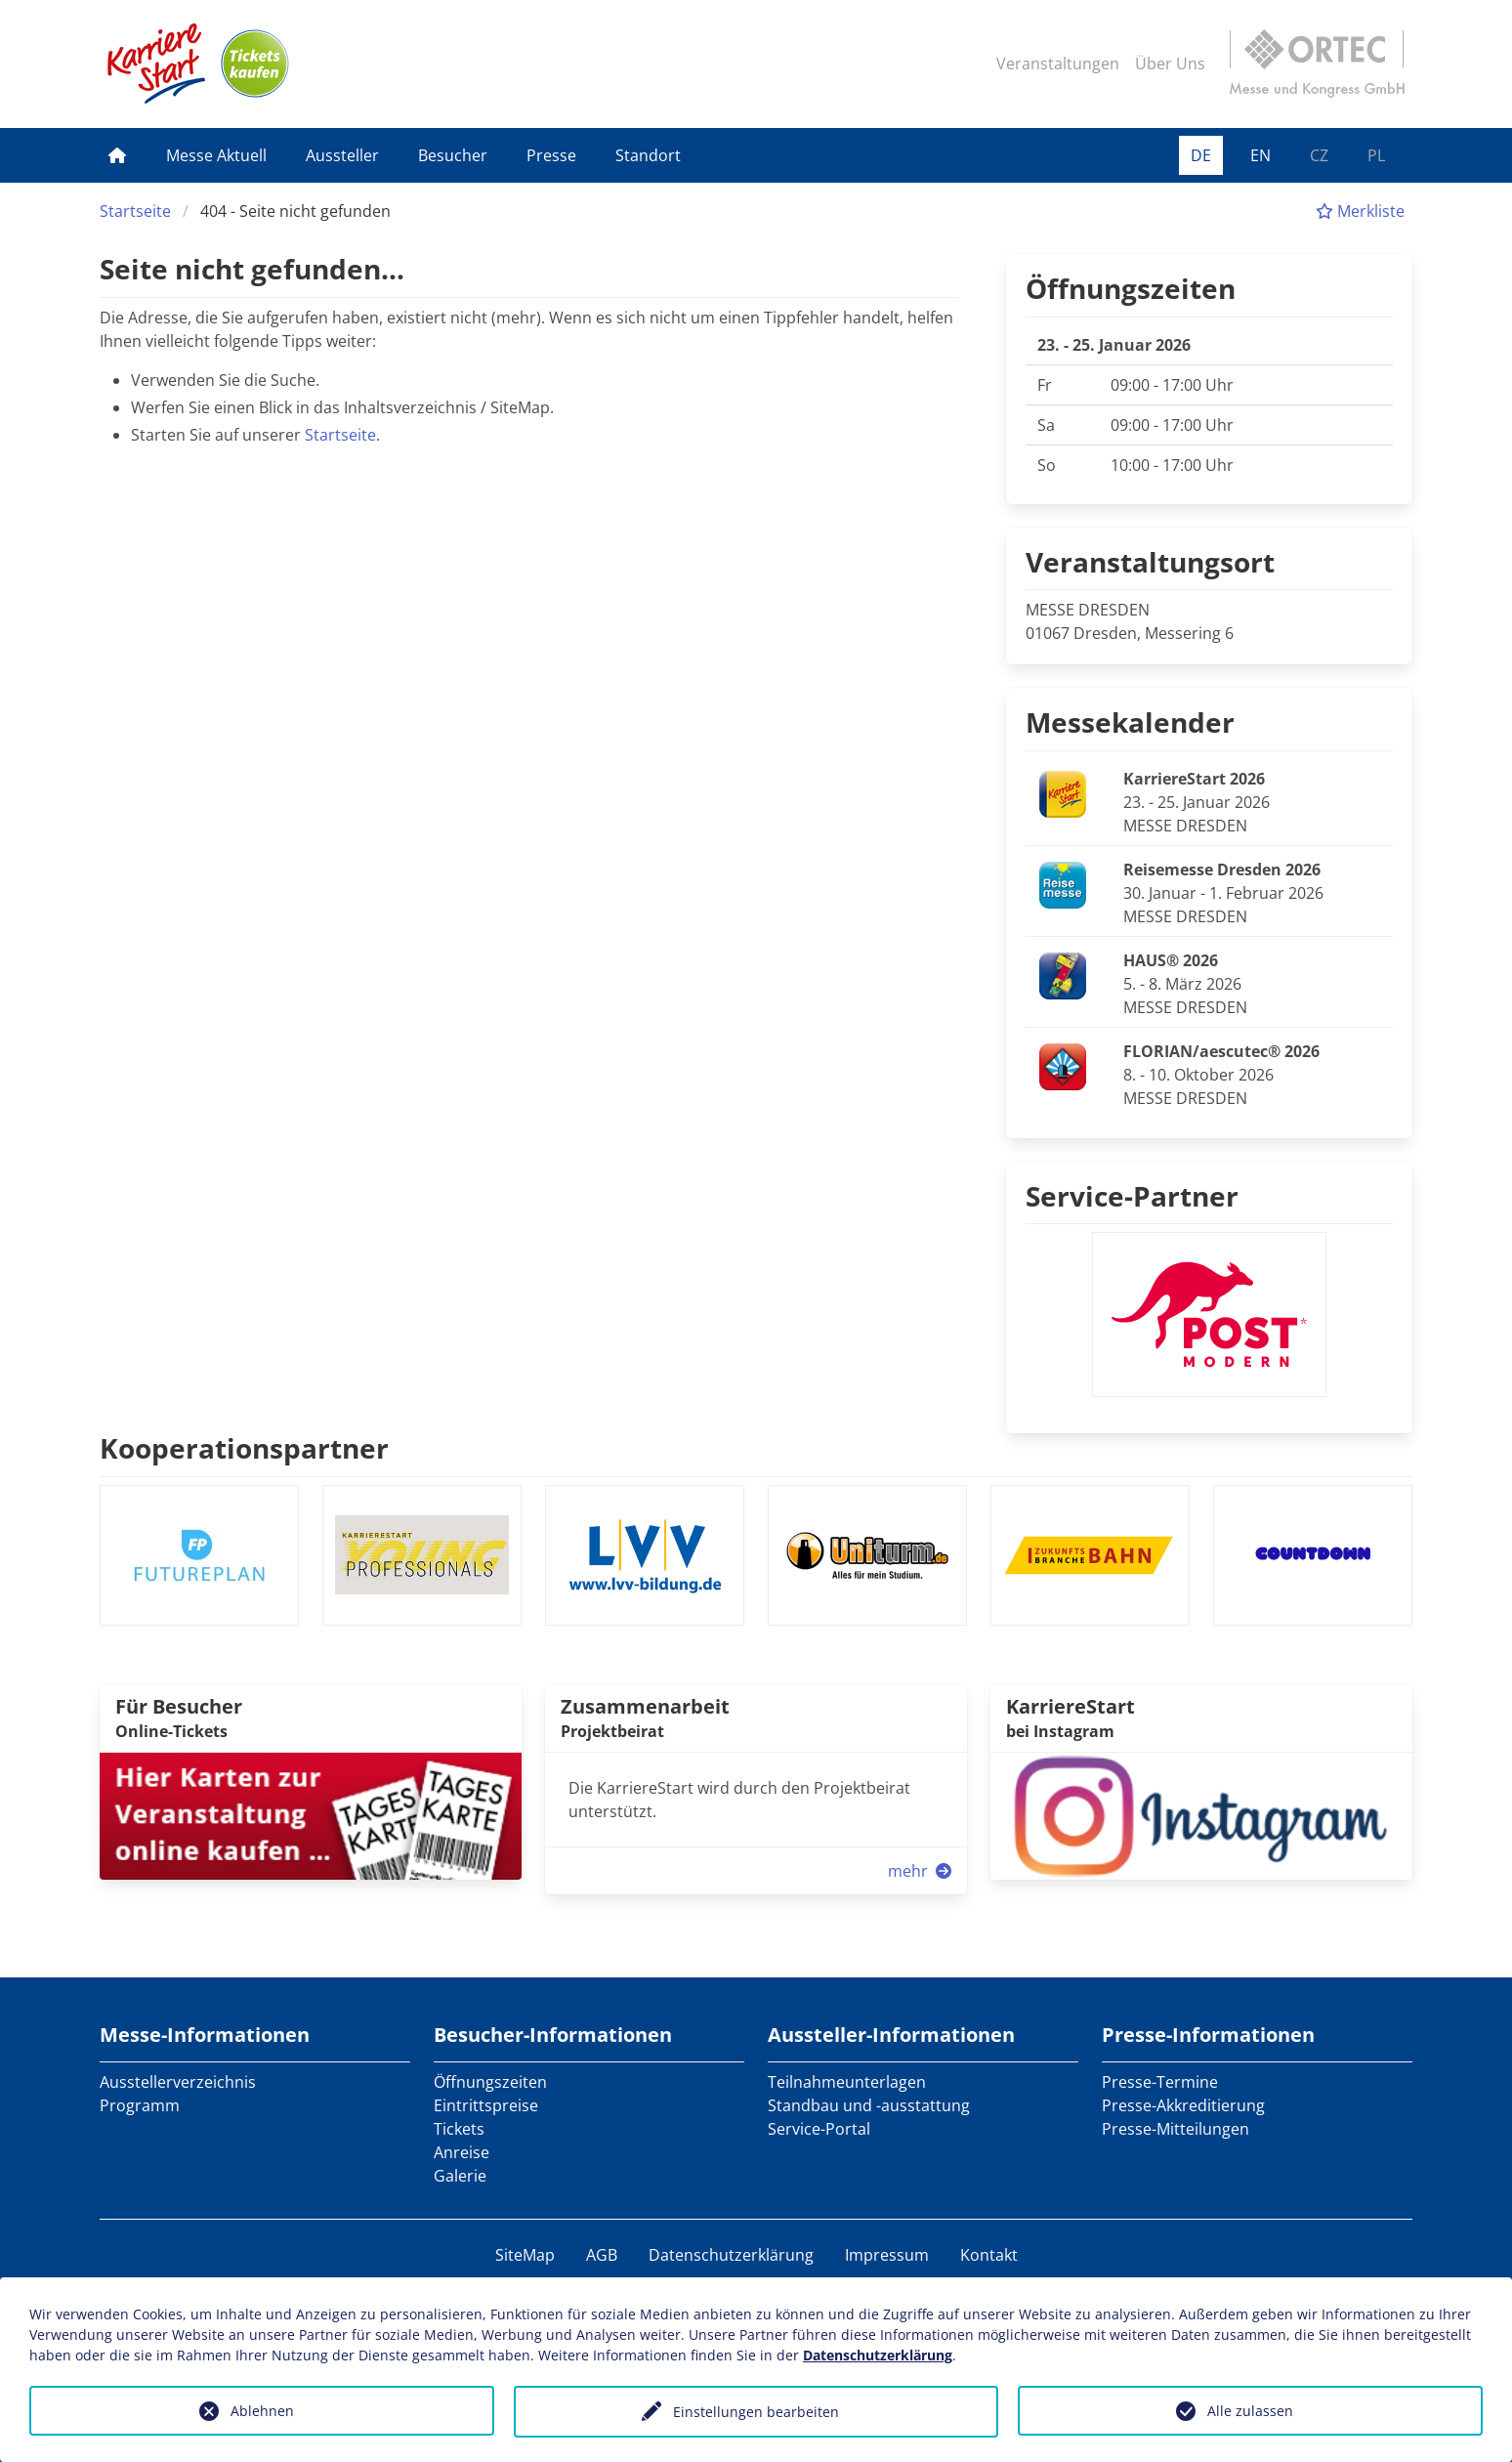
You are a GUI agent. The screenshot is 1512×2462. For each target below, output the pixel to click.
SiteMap (525, 2255)
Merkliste (1360, 211)
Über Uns (1170, 63)
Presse (551, 155)
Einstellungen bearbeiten (756, 2411)
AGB (601, 2255)
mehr (921, 1871)
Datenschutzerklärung (731, 2255)
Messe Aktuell (216, 155)
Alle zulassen (1250, 2410)
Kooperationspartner (244, 1447)
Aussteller (342, 155)
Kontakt (989, 2255)
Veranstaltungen (1057, 63)
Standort (648, 155)
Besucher (452, 155)
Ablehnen (262, 2410)
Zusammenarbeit (645, 1706)
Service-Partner (1132, 1195)
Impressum (887, 2255)
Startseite (135, 211)
